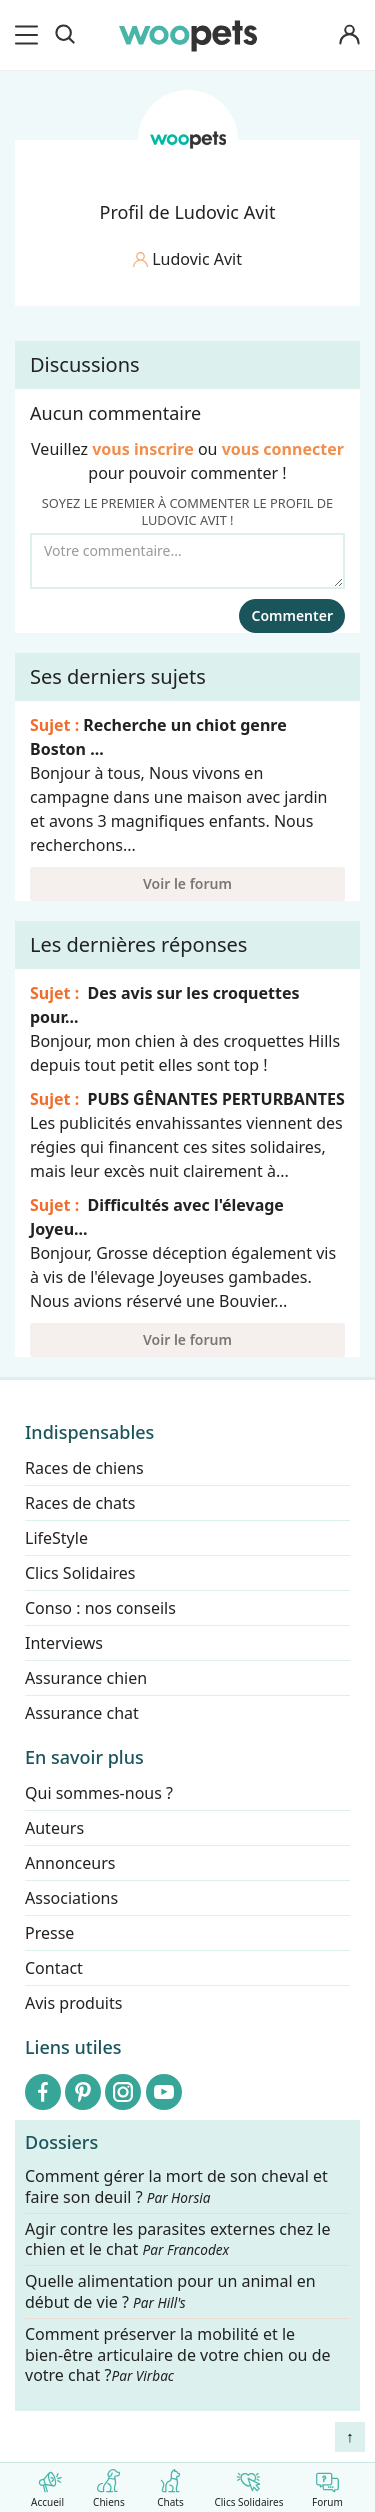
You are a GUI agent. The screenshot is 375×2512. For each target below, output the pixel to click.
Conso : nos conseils (100, 1608)
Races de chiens (84, 1468)
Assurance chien (86, 1678)
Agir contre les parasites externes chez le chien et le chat (178, 2240)
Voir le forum (187, 883)
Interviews (64, 1643)
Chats (170, 2484)
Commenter (292, 615)
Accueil (47, 2484)
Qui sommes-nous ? (99, 1793)
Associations (71, 1898)
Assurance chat (82, 1713)
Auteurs (54, 1828)
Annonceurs (70, 1863)
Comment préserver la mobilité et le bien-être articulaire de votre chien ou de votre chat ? (178, 2355)
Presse (49, 1933)
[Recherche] (65, 35)
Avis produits (73, 2003)
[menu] (30, 35)
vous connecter (283, 449)
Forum (327, 2484)
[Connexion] (349, 35)
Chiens (108, 2484)
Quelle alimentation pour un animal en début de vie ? (170, 2293)
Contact (54, 1968)
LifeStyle (56, 1538)
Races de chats (80, 1503)
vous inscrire (143, 449)
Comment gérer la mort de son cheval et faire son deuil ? (176, 2187)
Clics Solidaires (248, 2484)
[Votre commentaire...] (187, 561)
